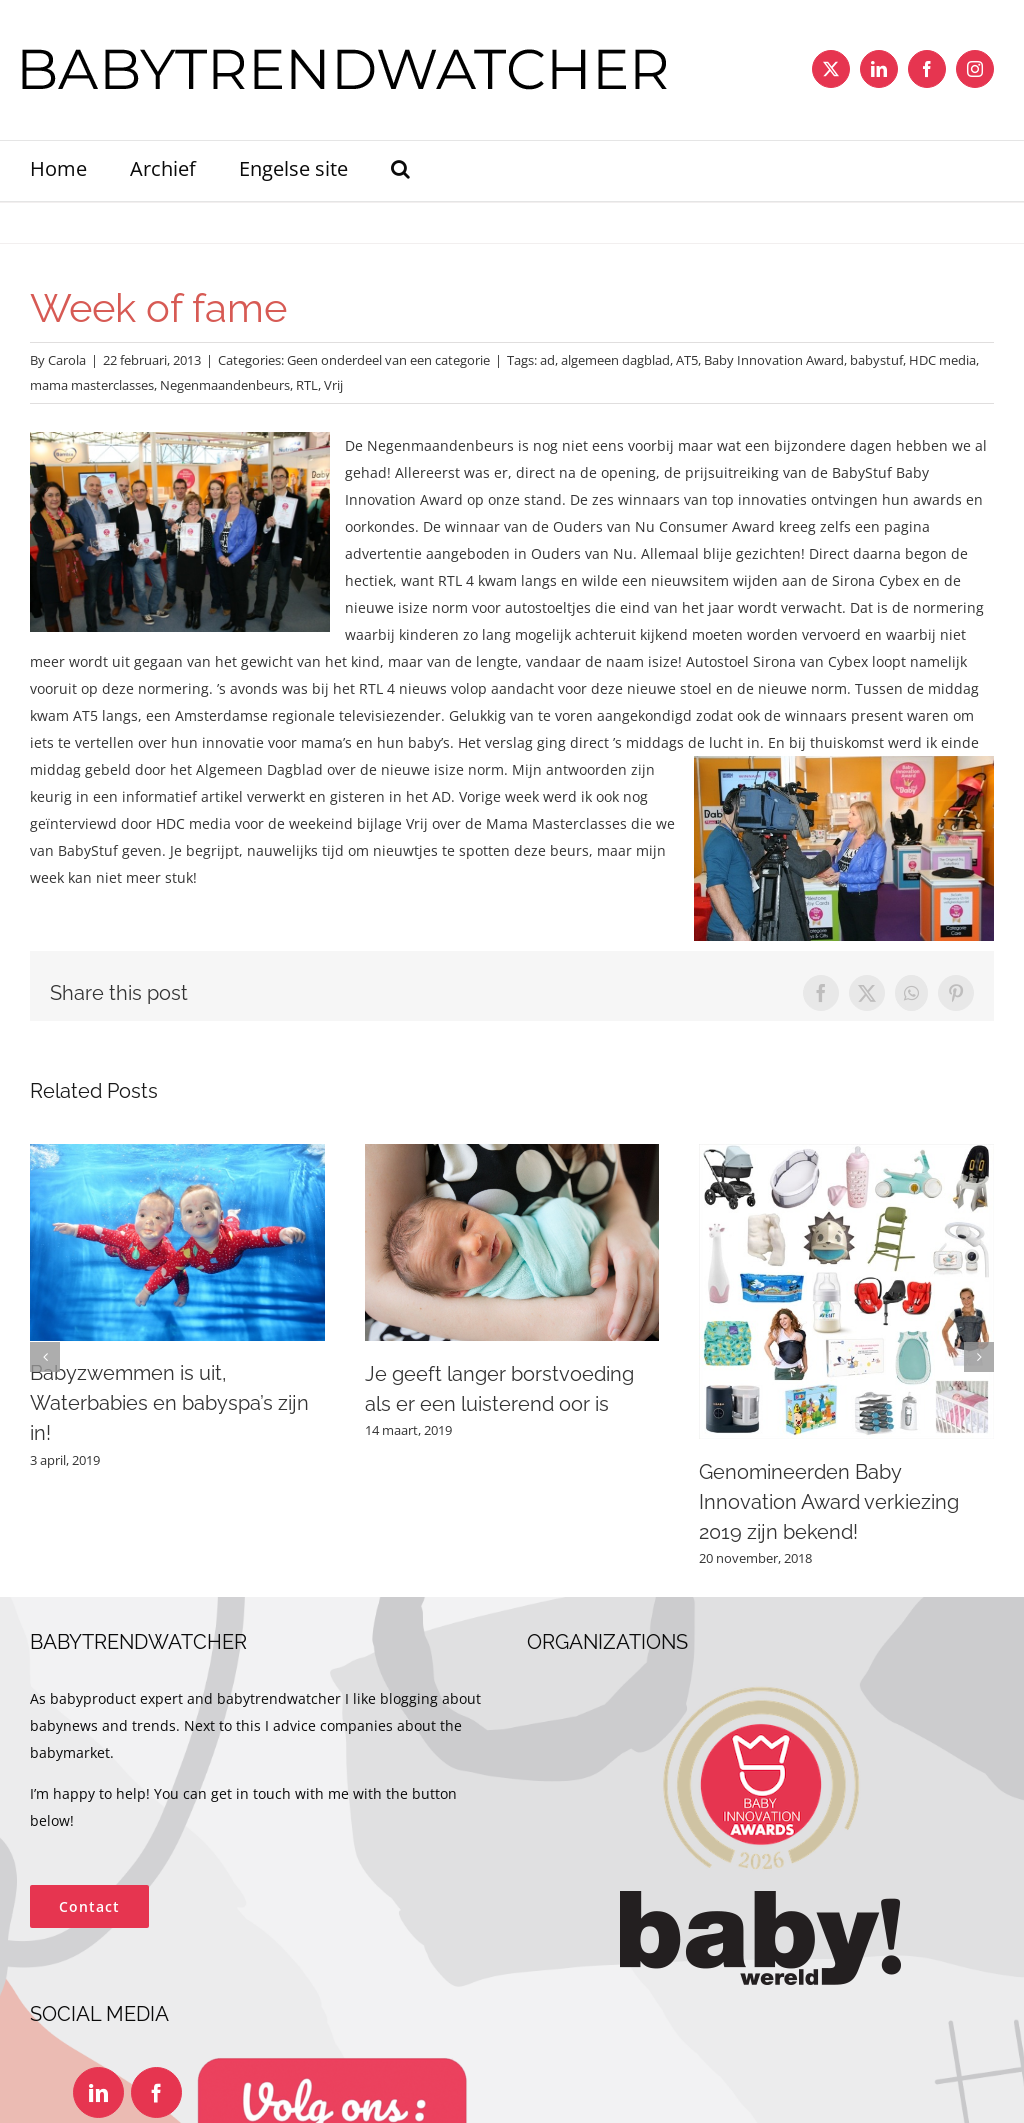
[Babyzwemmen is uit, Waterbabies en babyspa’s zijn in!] (177, 1153)
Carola (67, 360)
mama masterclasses (92, 385)
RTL (307, 385)
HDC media (942, 360)
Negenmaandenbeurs (225, 385)
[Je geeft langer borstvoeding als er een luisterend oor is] (512, 1153)
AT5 (687, 360)
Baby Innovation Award (774, 360)
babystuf (876, 360)
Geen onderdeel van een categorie (388, 360)
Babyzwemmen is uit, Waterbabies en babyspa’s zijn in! (169, 1403)
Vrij (333, 385)
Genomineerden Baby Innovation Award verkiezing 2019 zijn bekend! (829, 1502)
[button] (400, 171)
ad (547, 360)
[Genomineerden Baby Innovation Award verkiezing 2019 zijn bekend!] (846, 1153)
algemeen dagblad (615, 360)
